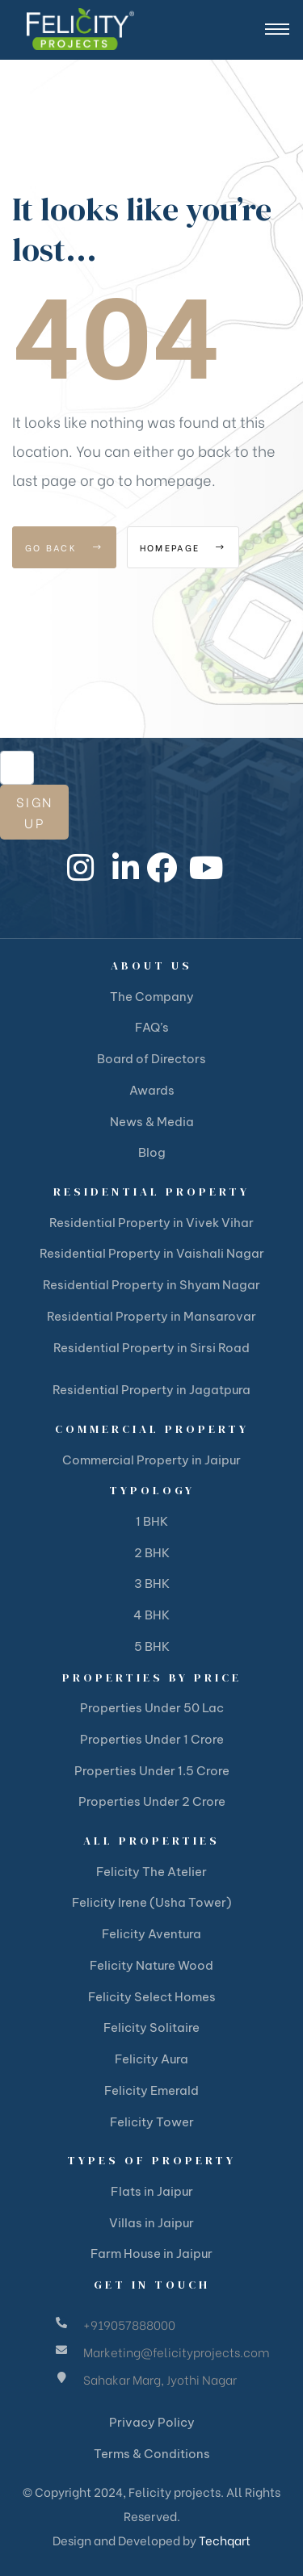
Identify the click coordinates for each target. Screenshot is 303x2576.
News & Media (152, 1121)
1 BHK (152, 1521)
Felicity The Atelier (151, 1871)
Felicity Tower (152, 2122)
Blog (152, 1152)
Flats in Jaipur (152, 2191)
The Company (152, 996)
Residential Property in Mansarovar (151, 1316)
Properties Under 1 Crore (152, 1739)
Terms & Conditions (152, 2453)
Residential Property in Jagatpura (151, 1389)
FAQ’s (152, 1027)
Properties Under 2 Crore (151, 1801)
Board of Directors (151, 1058)
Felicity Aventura (151, 1933)
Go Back (64, 547)
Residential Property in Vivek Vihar (151, 1222)
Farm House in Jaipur (151, 2253)
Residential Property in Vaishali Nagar (152, 1253)
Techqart (224, 2540)
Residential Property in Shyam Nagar (151, 1284)
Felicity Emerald (151, 2090)
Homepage (183, 547)
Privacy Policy (152, 2422)
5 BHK (152, 1646)
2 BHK (152, 1552)
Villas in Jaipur (151, 2222)
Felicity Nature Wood (151, 1965)
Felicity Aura (151, 2059)
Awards (152, 1090)
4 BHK (151, 1615)
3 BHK (152, 1583)
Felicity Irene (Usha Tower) (152, 1902)
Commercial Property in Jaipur (151, 1460)
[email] (17, 768)
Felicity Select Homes (152, 1996)
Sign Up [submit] (34, 811)
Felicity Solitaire (151, 2027)
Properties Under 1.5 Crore (151, 1770)
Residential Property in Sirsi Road (151, 1347)
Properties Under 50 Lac (152, 1707)
